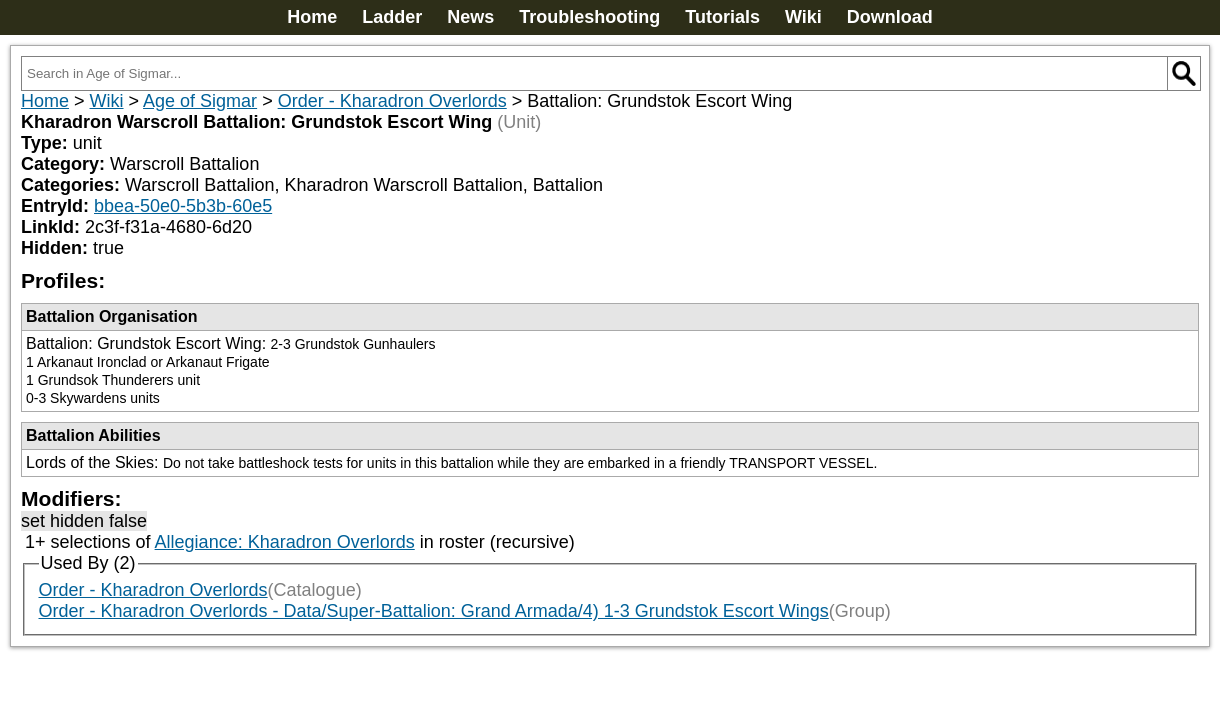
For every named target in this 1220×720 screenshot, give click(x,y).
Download (890, 17)
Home (312, 17)
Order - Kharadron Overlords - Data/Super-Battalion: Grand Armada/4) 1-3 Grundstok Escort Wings (434, 611)
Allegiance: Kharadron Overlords (285, 542)
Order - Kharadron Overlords (392, 101)
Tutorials (722, 17)
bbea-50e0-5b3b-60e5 (183, 206)
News (470, 17)
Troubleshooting (589, 17)
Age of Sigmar (200, 101)
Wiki (803, 17)
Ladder (392, 17)
